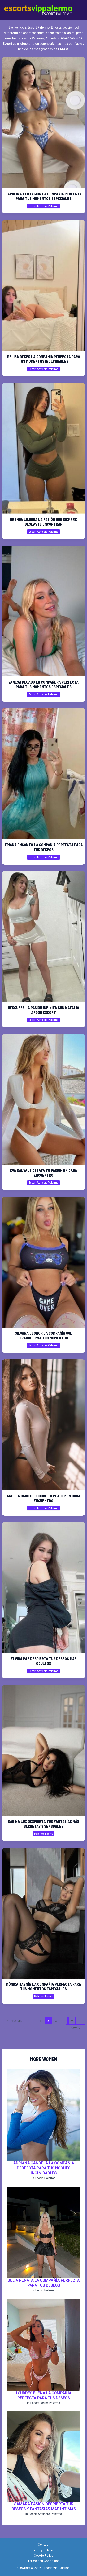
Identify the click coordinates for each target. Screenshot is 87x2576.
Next (75, 2028)
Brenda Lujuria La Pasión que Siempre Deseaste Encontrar (43, 522)
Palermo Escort (43, 1833)
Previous (14, 2021)
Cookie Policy (43, 2555)
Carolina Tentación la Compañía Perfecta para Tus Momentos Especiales (43, 196)
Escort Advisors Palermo (43, 206)
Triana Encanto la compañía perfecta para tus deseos (43, 847)
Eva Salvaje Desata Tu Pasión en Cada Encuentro (43, 1172)
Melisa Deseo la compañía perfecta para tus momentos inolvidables (43, 359)
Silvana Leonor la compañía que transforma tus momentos (43, 1335)
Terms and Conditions (43, 2561)
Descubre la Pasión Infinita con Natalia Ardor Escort (43, 1010)
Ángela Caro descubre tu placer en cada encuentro (43, 1498)
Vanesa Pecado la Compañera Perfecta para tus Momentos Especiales (43, 684)
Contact (43, 2544)
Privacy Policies (43, 2550)
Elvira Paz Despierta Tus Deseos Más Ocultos (43, 1661)
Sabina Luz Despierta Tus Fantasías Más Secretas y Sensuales (43, 1824)
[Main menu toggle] (82, 9)
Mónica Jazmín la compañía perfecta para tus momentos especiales (43, 1986)
